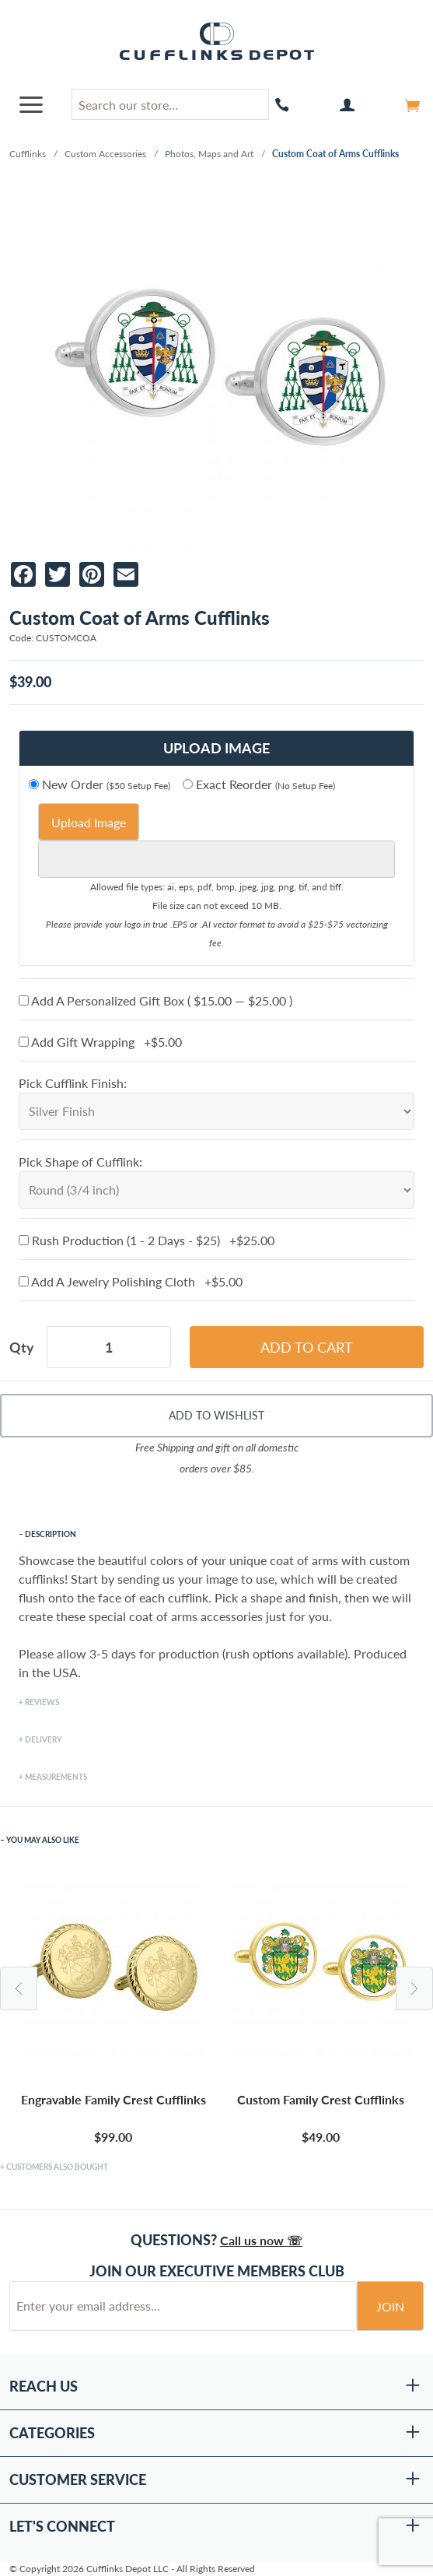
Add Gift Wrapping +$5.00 (100, 1041)
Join (390, 2306)
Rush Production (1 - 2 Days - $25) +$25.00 (146, 1240)
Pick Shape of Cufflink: (80, 1161)
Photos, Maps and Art (209, 154)
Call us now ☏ (261, 2240)
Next (414, 1988)
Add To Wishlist (216, 1415)
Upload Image (88, 822)
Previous (18, 1988)
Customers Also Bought (57, 2166)
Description (50, 1534)
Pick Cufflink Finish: (73, 1083)
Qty (21, 1347)
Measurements (56, 1776)
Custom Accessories (105, 154)
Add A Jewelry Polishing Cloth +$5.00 (131, 1281)
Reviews (42, 1702)
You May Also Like (42, 1839)
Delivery (43, 1739)
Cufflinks (27, 154)
